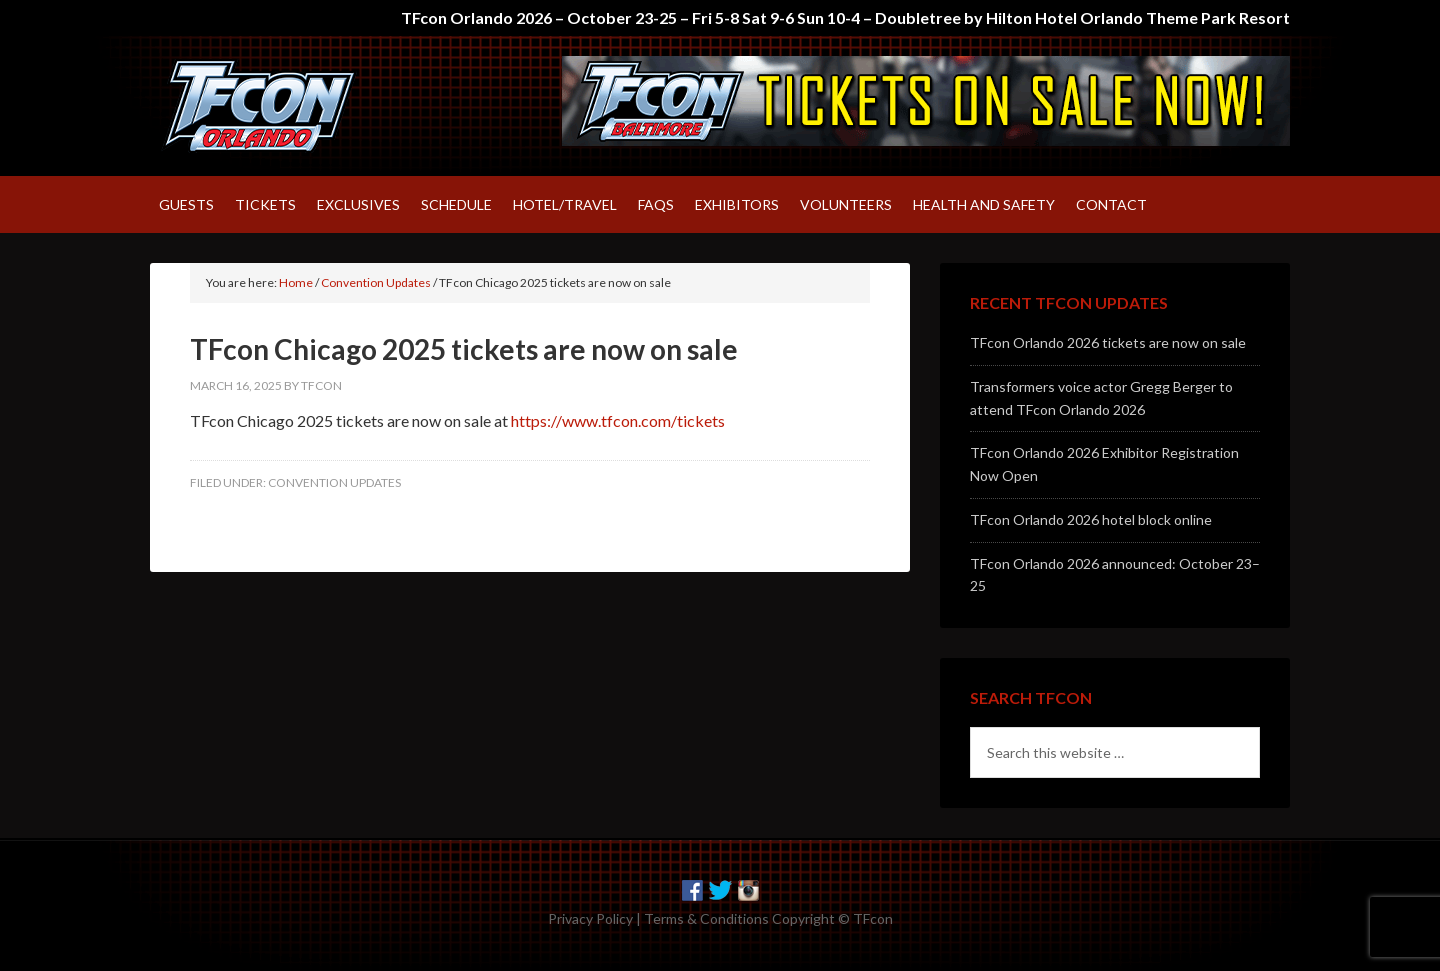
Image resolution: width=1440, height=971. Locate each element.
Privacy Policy (590, 918)
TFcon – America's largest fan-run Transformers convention (320, 106)
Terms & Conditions (706, 918)
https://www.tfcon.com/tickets (618, 420)
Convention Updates (334, 482)
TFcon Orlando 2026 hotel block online (1091, 519)
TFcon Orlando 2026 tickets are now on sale (1108, 342)
